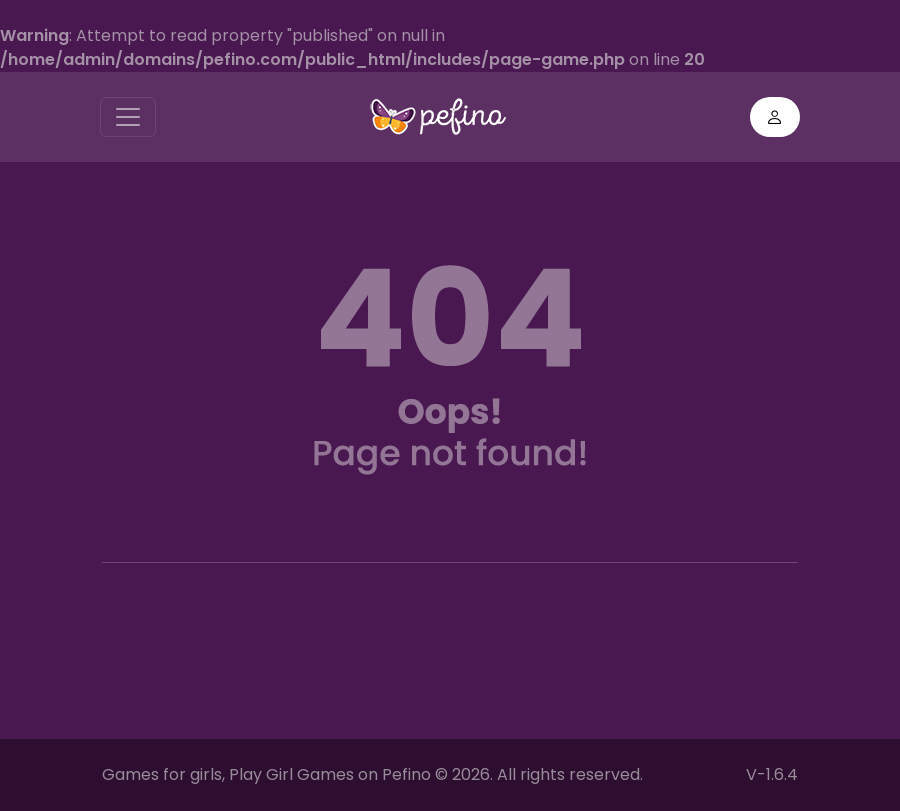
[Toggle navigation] (128, 117)
